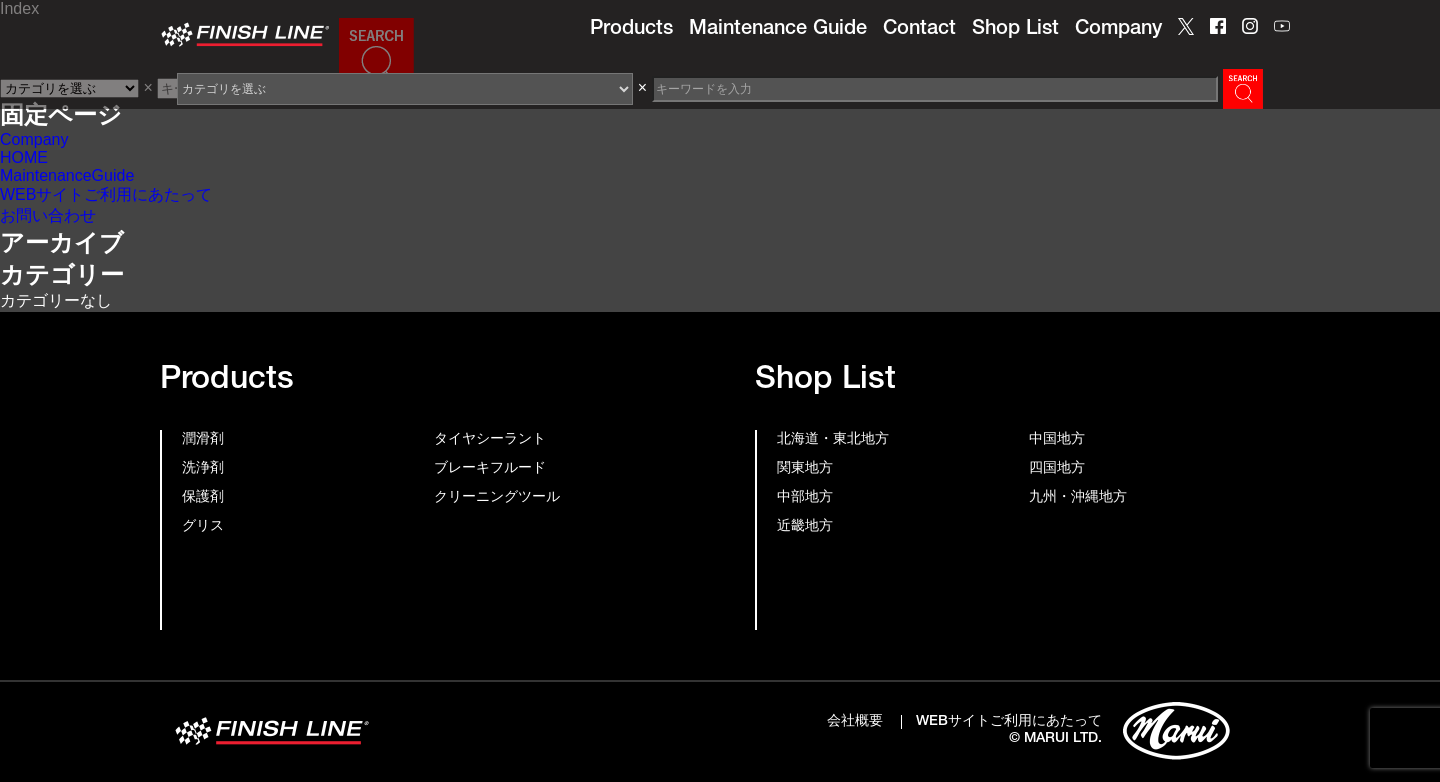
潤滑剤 (203, 440)
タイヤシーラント (490, 440)
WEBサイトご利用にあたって (106, 194)
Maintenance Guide (778, 30)
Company (1118, 30)
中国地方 (1057, 440)
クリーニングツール (497, 498)
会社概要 (855, 722)
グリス (203, 527)
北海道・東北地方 (833, 440)
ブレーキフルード (490, 469)
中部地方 (805, 498)
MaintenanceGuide (67, 175)
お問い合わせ (48, 215)
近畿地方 (805, 527)
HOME (24, 157)
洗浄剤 (203, 469)
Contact (919, 30)
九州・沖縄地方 (1078, 498)
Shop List (1015, 30)
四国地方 (1057, 469)
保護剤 (203, 498)
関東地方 (805, 469)
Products (631, 30)
